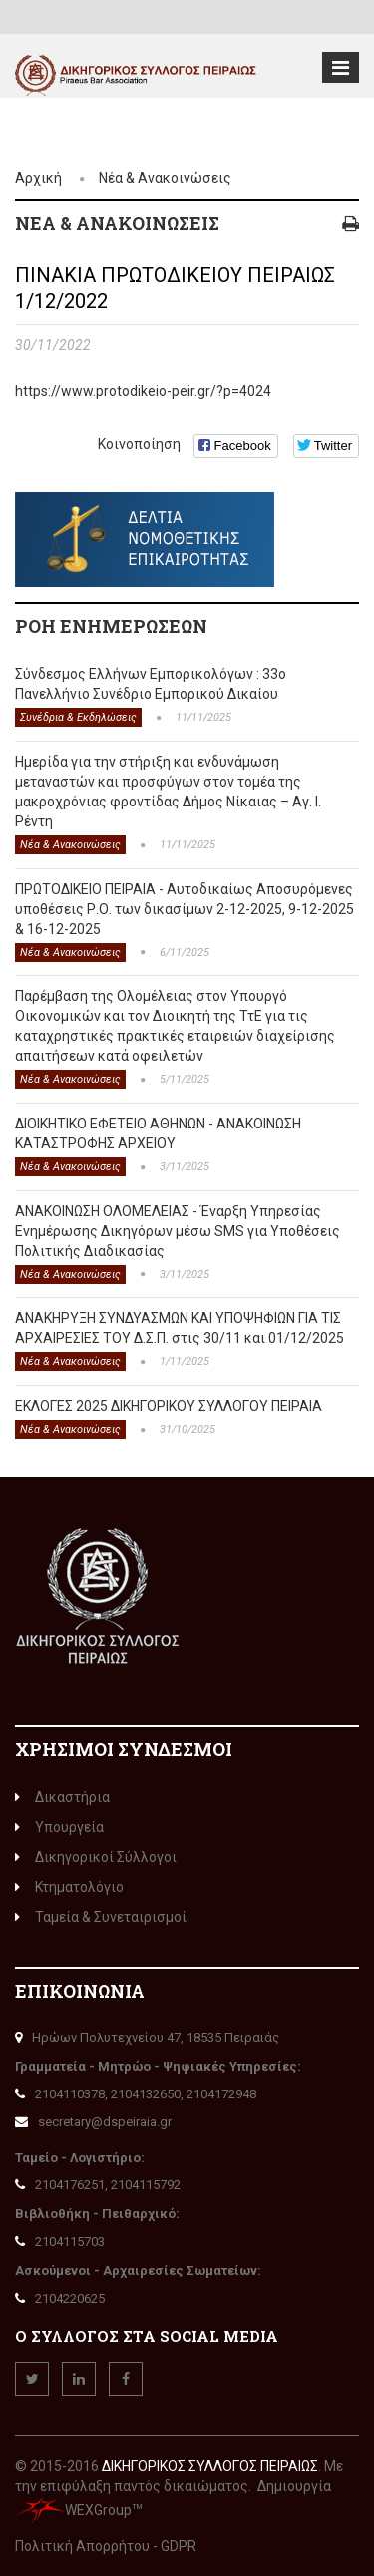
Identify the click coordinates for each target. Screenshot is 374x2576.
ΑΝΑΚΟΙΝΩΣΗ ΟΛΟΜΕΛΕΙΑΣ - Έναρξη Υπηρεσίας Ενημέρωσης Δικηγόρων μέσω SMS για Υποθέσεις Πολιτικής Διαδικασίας (177, 1231)
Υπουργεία (59, 1827)
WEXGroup (73, 2510)
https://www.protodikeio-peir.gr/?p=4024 (143, 391)
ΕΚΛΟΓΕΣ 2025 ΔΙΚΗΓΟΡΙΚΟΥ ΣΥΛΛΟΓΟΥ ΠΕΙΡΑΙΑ (168, 1406)
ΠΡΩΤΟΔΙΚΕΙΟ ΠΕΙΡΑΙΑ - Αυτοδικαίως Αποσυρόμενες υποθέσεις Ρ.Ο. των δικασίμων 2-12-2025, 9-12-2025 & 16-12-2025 (184, 909)
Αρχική (38, 178)
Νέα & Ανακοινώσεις (165, 178)
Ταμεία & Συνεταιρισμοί (101, 1917)
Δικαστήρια (62, 1797)
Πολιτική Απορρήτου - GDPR (105, 2546)
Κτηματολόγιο (69, 1887)
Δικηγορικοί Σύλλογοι (96, 1857)
